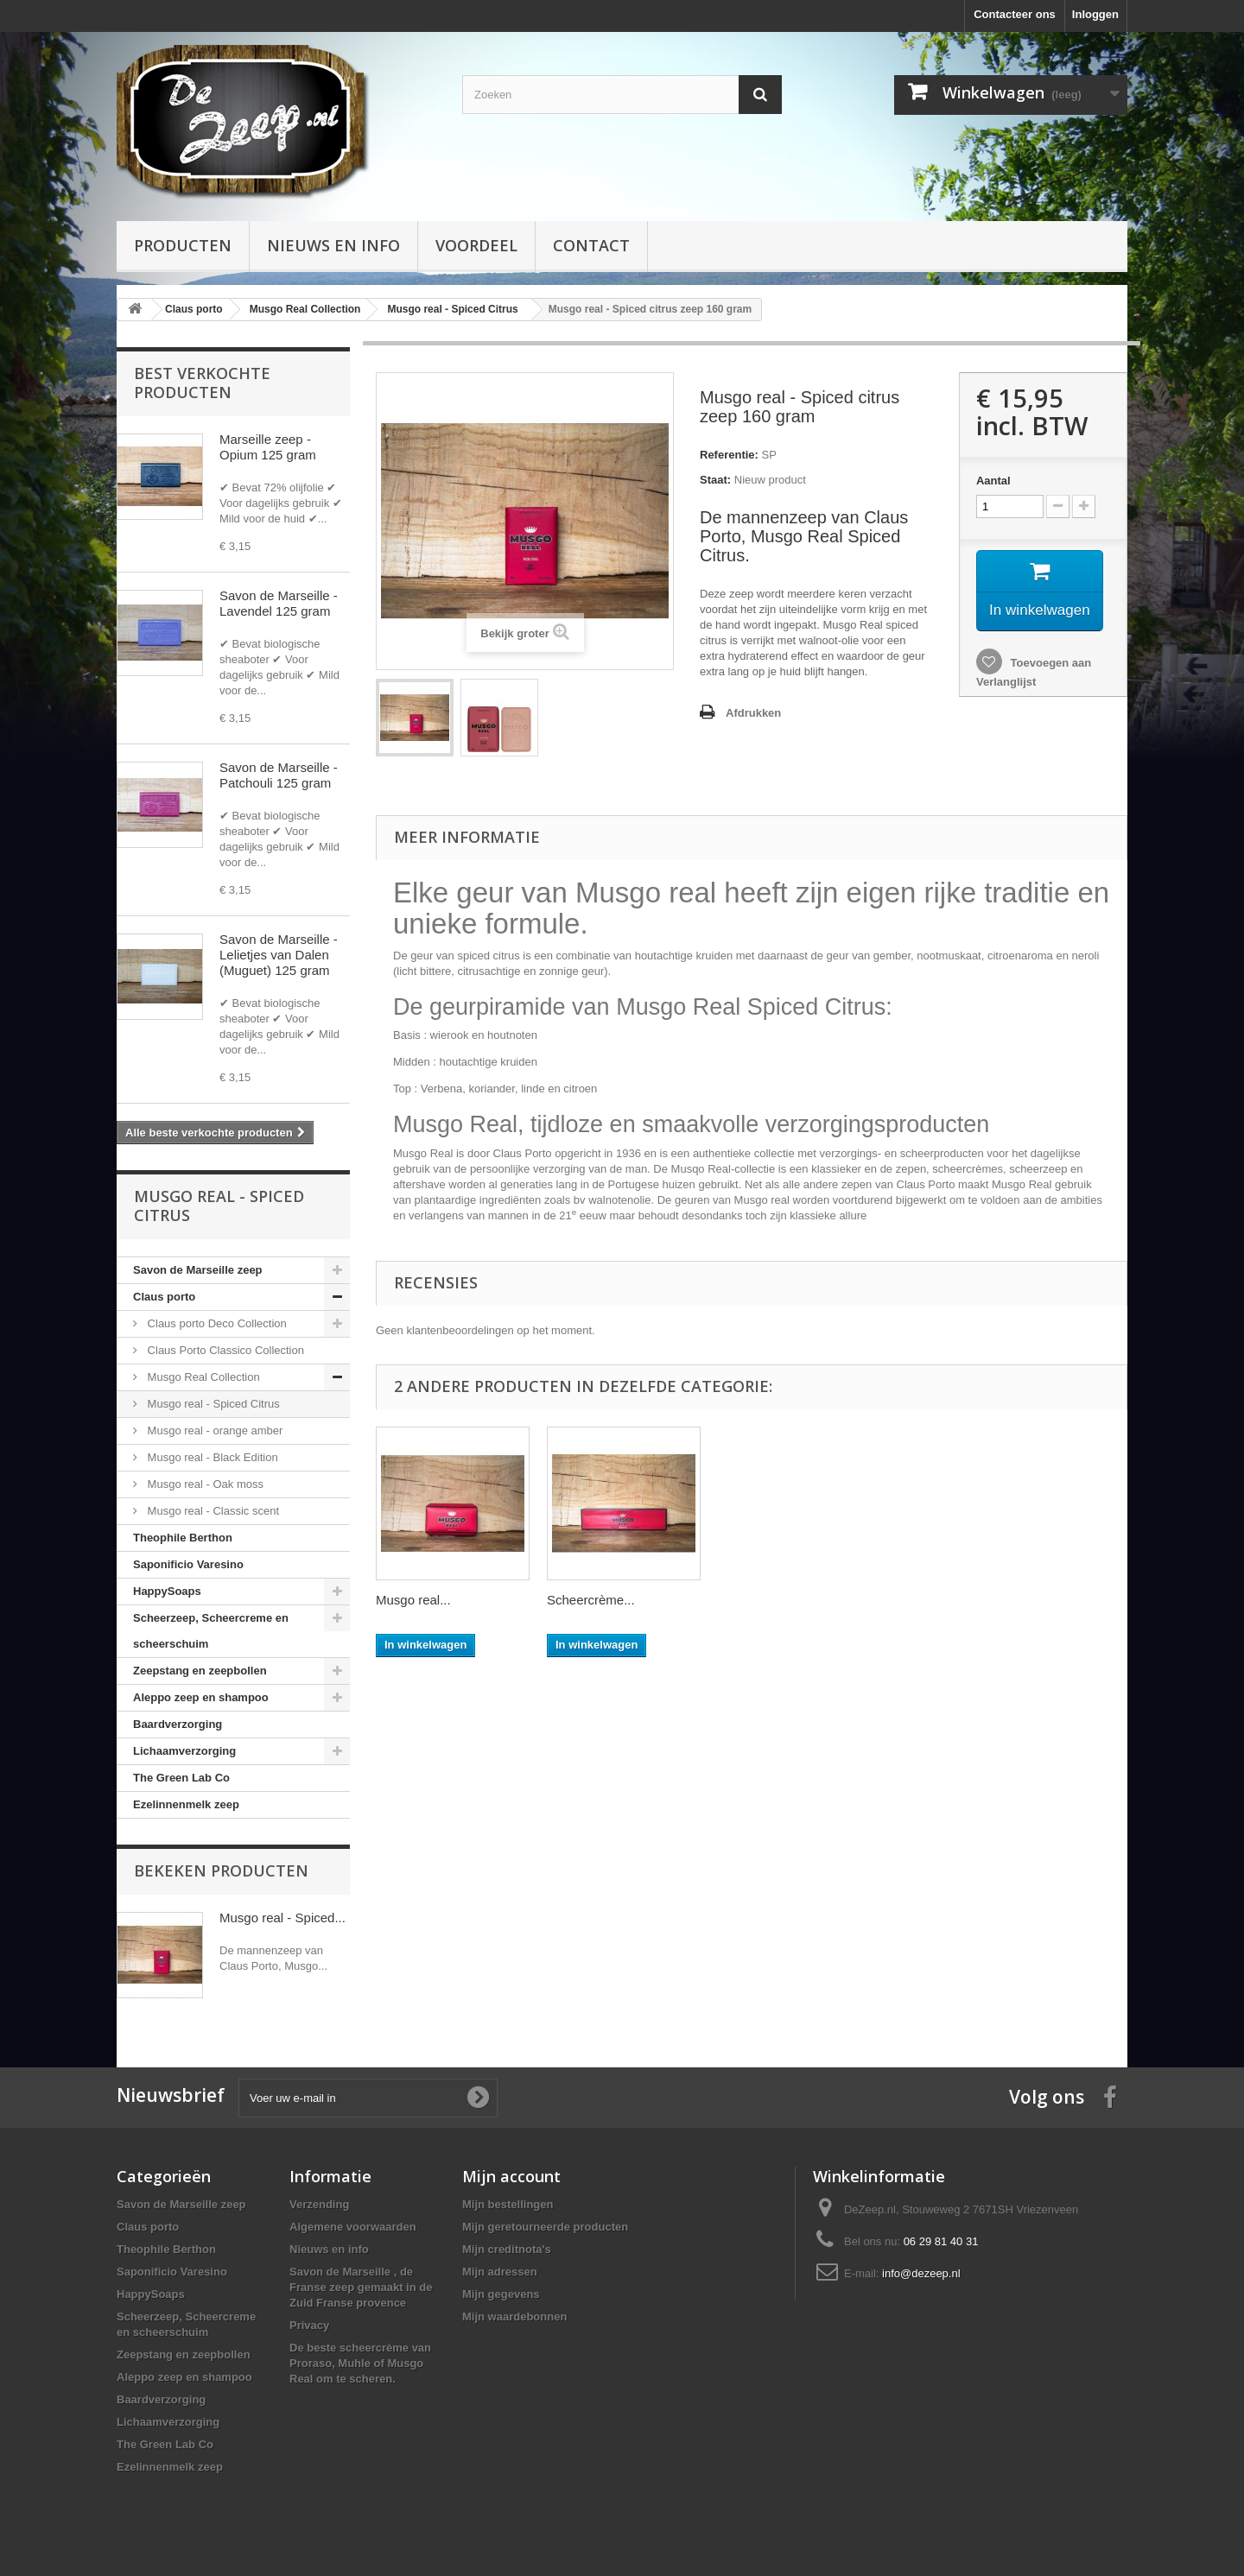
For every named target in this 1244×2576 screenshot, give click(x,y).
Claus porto (164, 1296)
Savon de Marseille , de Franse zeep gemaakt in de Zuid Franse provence (360, 2287)
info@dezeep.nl (921, 2273)
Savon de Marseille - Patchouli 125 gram (278, 775)
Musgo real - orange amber (213, 1430)
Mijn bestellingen (507, 2204)
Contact (591, 245)
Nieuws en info (333, 245)
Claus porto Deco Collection (215, 1323)
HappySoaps (167, 1591)
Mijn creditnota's (506, 2249)
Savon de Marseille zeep (198, 1269)
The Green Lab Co (181, 1777)
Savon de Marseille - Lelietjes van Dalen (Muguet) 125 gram (278, 955)
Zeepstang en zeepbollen (200, 1670)
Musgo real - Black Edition (211, 1457)
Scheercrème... (591, 1599)
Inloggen (1095, 14)
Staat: (715, 479)
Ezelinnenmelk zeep (186, 1804)
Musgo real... (413, 1599)
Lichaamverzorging (184, 1750)
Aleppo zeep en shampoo (201, 1697)
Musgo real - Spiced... (282, 1917)
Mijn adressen (499, 2271)
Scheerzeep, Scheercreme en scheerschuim (211, 1630)
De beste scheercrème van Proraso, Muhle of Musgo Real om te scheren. (360, 2363)
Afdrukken (753, 712)
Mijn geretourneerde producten (545, 2226)
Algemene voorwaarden (352, 2226)
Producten (183, 245)
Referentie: (729, 454)
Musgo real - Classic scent (211, 1510)
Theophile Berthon (182, 1537)
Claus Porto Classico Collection (224, 1350)
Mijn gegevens (501, 2294)
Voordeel (476, 245)
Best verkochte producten (202, 382)
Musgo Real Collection (202, 1376)
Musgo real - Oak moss (203, 1484)
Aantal (993, 480)
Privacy (309, 2325)
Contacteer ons (1015, 14)
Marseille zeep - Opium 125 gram (267, 447)
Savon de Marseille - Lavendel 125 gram (278, 603)
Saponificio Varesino (188, 1564)
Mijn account (511, 2176)
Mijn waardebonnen (514, 2316)
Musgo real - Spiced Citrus (212, 1403)
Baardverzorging (177, 1724)
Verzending (319, 2204)
